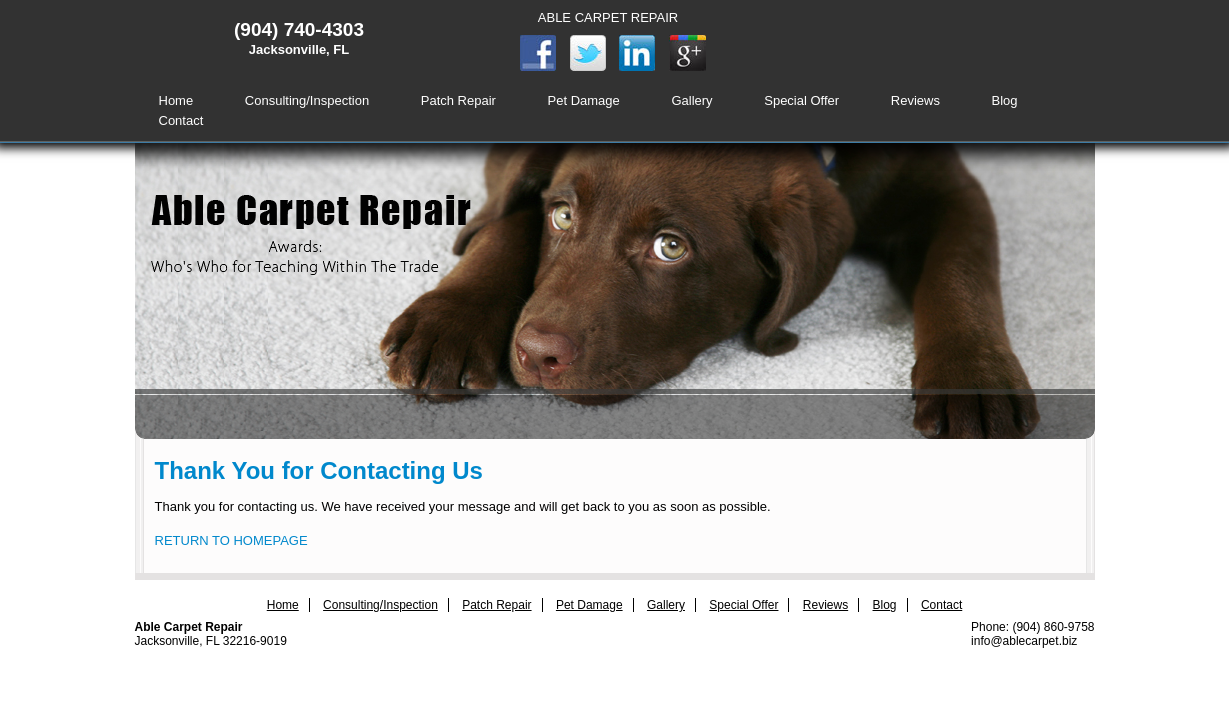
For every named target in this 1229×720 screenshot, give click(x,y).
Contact (181, 120)
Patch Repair (458, 100)
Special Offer (801, 100)
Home (176, 100)
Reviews (915, 100)
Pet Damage (584, 100)
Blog (1005, 100)
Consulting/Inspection (307, 100)
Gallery (691, 100)
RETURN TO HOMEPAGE (231, 540)
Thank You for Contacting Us (319, 470)
